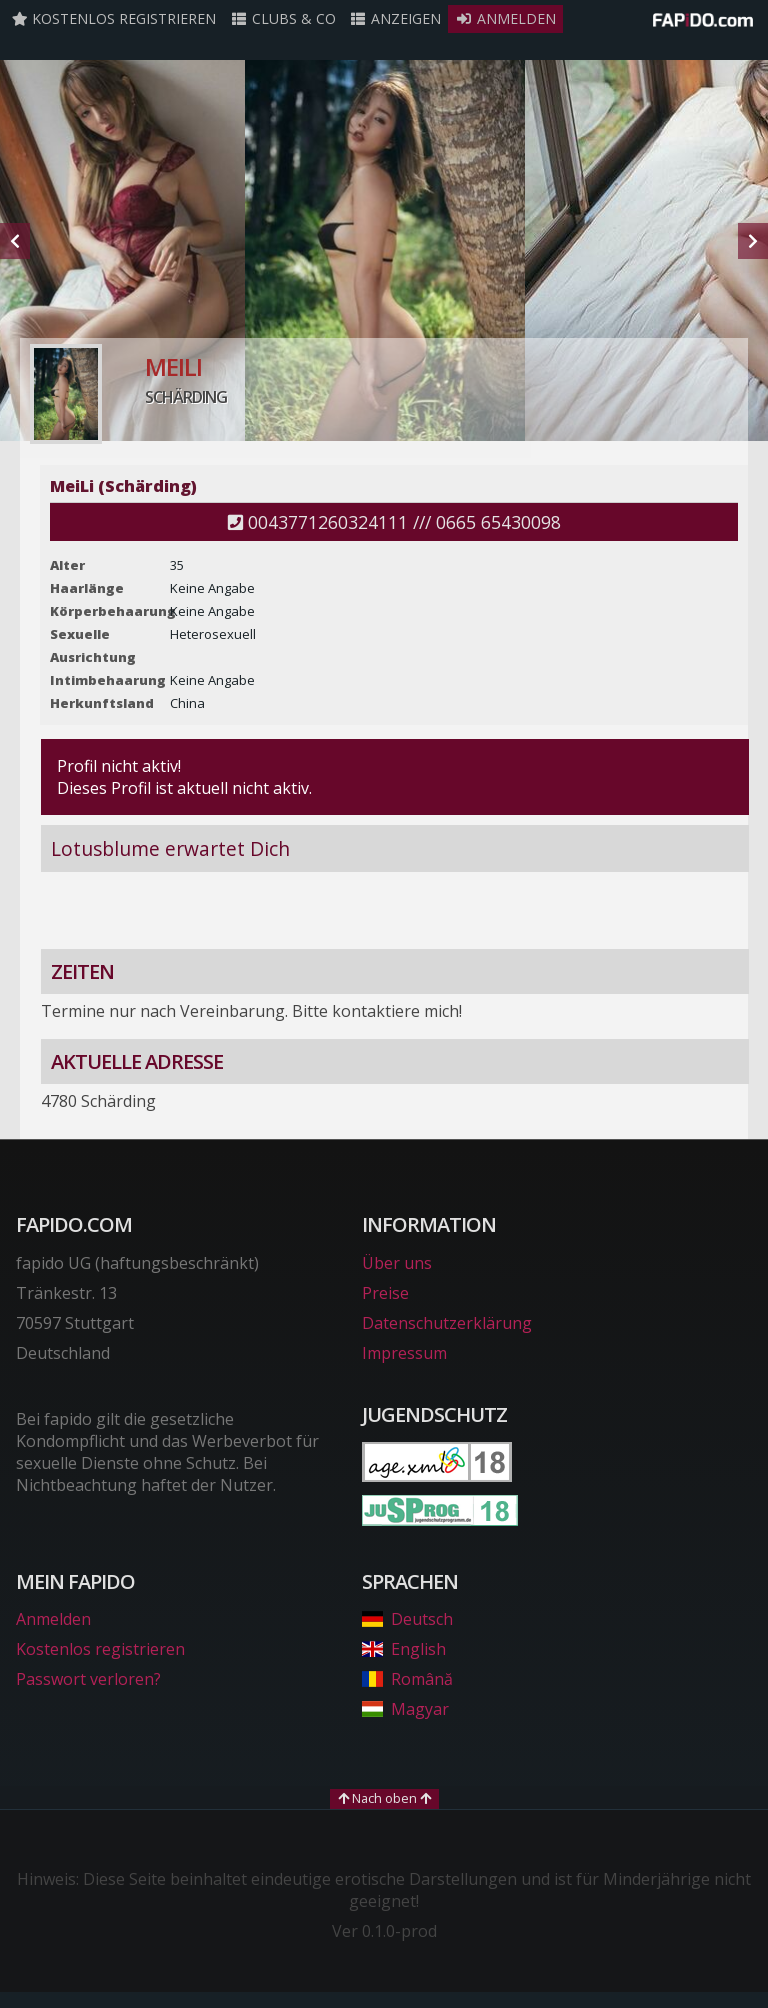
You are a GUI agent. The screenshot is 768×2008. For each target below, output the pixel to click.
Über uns (397, 1263)
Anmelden (505, 18)
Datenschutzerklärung (447, 1323)
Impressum (404, 1353)
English (404, 1649)
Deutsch (407, 1619)
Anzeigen (396, 18)
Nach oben (384, 1798)
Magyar (405, 1709)
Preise (385, 1293)
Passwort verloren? (88, 1679)
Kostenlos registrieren (114, 18)
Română (407, 1679)
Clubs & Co (283, 18)
